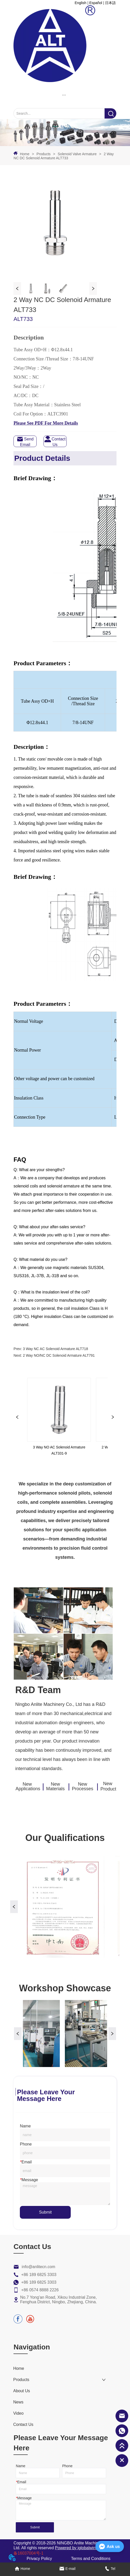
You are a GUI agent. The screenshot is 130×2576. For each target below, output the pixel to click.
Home (24, 154)
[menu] (63, 95)
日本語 (110, 3)
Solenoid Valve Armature (77, 154)
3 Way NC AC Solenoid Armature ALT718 (55, 1349)
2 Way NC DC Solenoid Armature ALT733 (63, 156)
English (80, 3)
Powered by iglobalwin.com (79, 2548)
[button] (64, 94)
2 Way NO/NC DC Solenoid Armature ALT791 (59, 1355)
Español (95, 3)
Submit (45, 2212)
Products (44, 154)
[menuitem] (63, 95)
